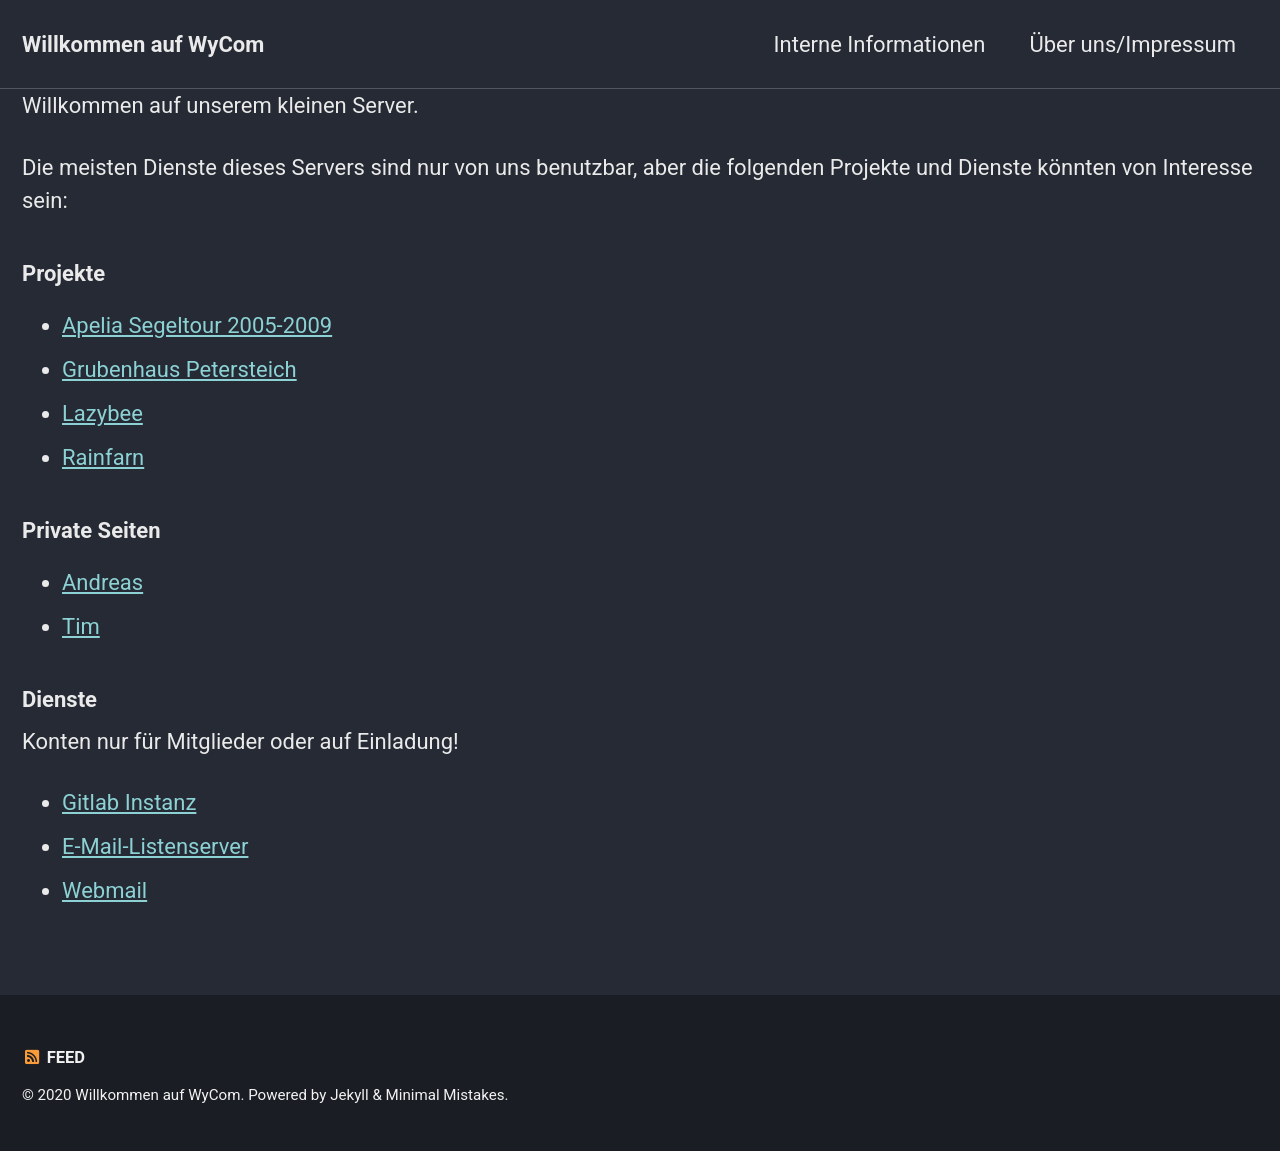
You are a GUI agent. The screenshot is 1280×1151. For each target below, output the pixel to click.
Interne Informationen (880, 44)
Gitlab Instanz (129, 802)
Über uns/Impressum (1132, 44)
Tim (81, 626)
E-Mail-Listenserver (155, 846)
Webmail (104, 890)
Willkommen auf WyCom (143, 44)
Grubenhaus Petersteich (179, 369)
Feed (53, 1057)
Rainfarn (103, 457)
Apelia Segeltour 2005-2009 (197, 325)
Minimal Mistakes (445, 1095)
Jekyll (349, 1095)
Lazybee (102, 413)
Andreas (102, 582)
